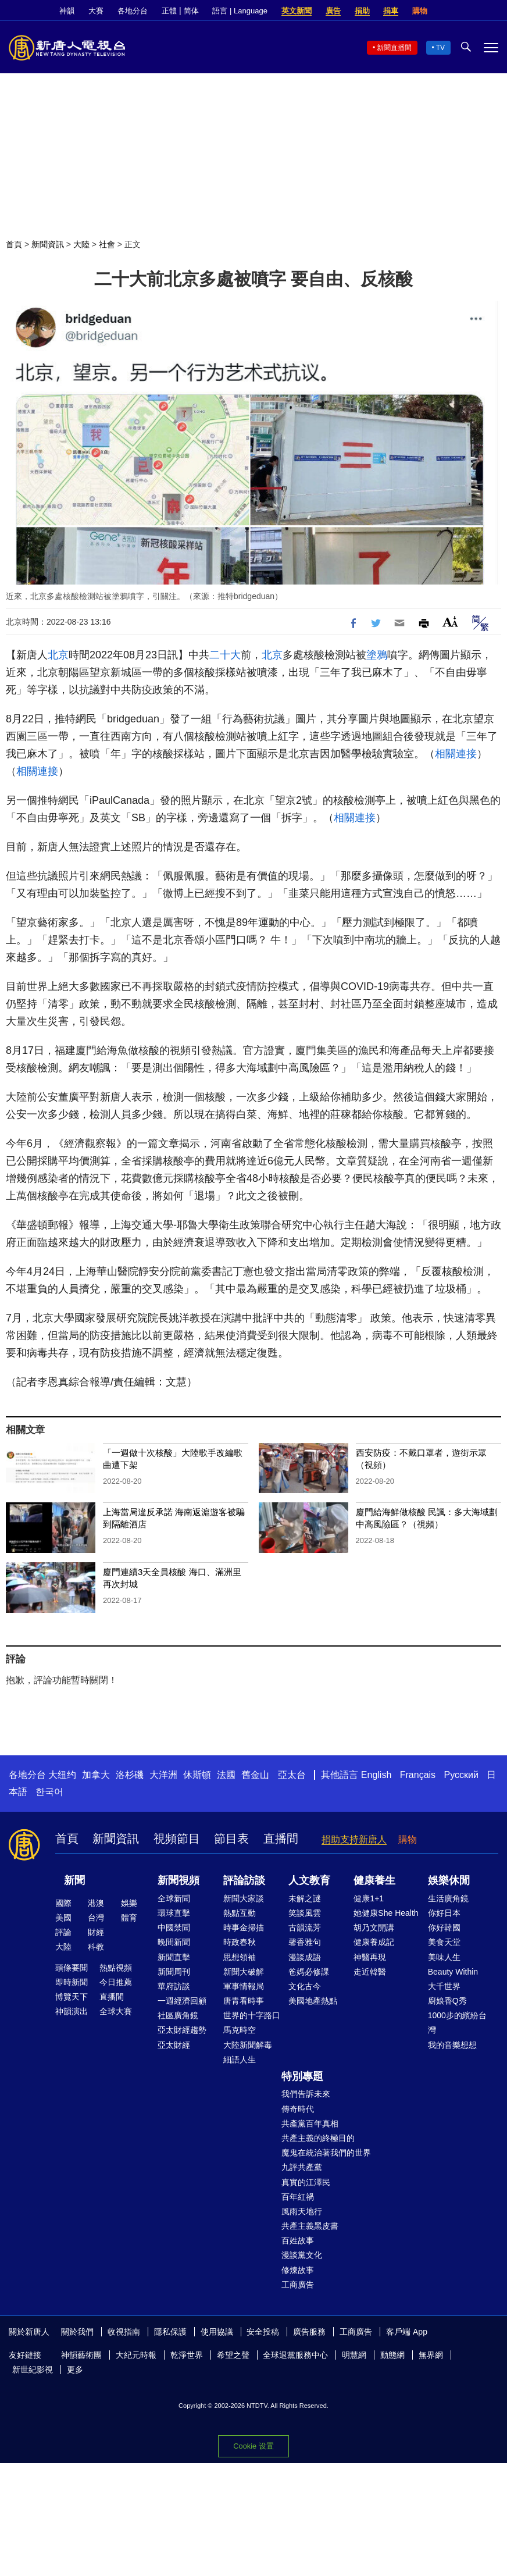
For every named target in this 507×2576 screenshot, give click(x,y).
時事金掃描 (243, 1927)
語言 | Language (239, 10)
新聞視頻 (178, 1880)
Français (417, 1775)
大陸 (81, 244)
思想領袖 (239, 1957)
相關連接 (456, 754)
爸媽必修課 (308, 1971)
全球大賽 (115, 2011)
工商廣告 (297, 2284)
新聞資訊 (47, 244)
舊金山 (255, 1775)
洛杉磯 (130, 1775)
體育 (129, 1917)
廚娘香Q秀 (447, 2000)
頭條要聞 (71, 1967)
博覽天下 (71, 1996)
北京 (58, 655)
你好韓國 (444, 1927)
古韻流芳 (304, 1927)
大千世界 (444, 1986)
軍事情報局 (243, 1986)
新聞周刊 (174, 1971)
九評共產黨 (301, 2167)
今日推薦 (115, 1982)
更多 (75, 2369)
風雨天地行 (301, 2211)
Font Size (450, 621)
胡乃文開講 (374, 1927)
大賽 (95, 10)
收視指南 (124, 2331)
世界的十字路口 (251, 2015)
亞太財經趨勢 (182, 2030)
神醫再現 (370, 1957)
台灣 (96, 1917)
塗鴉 (376, 655)
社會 (107, 244)
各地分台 (132, 10)
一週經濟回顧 (182, 2000)
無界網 (431, 2355)
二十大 (225, 655)
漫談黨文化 (301, 2255)
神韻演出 (71, 2011)
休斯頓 (197, 1775)
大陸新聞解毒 (247, 2045)
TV (440, 48)
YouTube (492, 11)
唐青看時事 (243, 2000)
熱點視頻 (115, 1967)
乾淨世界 (186, 2355)
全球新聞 (174, 1898)
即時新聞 (71, 1982)
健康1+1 (369, 1898)
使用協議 (217, 2331)
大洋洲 (163, 1775)
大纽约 (62, 1775)
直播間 (280, 1838)
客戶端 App (406, 2331)
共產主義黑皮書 (309, 2226)
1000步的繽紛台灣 (457, 2023)
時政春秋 (239, 1942)
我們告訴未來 (305, 2093)
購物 (419, 10)
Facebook (453, 11)
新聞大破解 (243, 1971)
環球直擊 (174, 1913)
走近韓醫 (370, 1971)
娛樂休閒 (449, 1880)
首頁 (14, 244)
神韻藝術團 (81, 2355)
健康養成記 (374, 1942)
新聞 (74, 1880)
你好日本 (444, 1913)
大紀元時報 (136, 2355)
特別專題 (302, 2076)
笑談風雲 (304, 1913)
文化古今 (304, 1986)
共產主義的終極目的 (318, 2138)
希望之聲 (233, 2355)
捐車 (390, 10)
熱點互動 (239, 1913)
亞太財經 (174, 2045)
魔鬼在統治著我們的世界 (326, 2152)
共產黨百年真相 (309, 2123)
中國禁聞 (174, 1927)
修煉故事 (297, 2270)
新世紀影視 (32, 2369)
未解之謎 (304, 1898)
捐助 (362, 10)
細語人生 (239, 2059)
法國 (226, 1775)
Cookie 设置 (253, 2446)
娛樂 (129, 1903)
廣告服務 (309, 2331)
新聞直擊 (174, 1957)
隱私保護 (170, 2331)
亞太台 (292, 1775)
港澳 (96, 1903)
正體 (169, 10)
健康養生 (374, 1880)
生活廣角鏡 (448, 1898)
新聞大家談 (243, 1898)
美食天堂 (444, 1942)
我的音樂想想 (452, 2045)
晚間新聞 (174, 1942)
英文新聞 (296, 10)
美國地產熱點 (312, 2000)
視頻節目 (176, 1838)
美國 (63, 1917)
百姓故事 (297, 2240)
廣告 (333, 10)
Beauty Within (453, 1971)
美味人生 (444, 1957)
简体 (191, 10)
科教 (96, 1946)
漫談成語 (304, 1957)
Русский (461, 1775)
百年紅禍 (297, 2196)
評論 (63, 1932)
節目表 (231, 1838)
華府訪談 (174, 1986)
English (376, 1775)
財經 (96, 1932)
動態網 (392, 2355)
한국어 (49, 1792)
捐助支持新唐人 (354, 1839)
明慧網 (354, 2355)
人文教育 (309, 1880)
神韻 (66, 10)
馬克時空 (239, 2030)
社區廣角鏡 (178, 2015)
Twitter (473, 11)
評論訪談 (244, 1880)
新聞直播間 (394, 48)
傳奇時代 (297, 2109)
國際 (63, 1903)
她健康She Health (386, 1913)
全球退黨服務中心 (295, 2355)
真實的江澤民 (305, 2182)
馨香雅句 (304, 1942)
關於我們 (77, 2331)
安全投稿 (263, 2331)
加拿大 (96, 1775)
